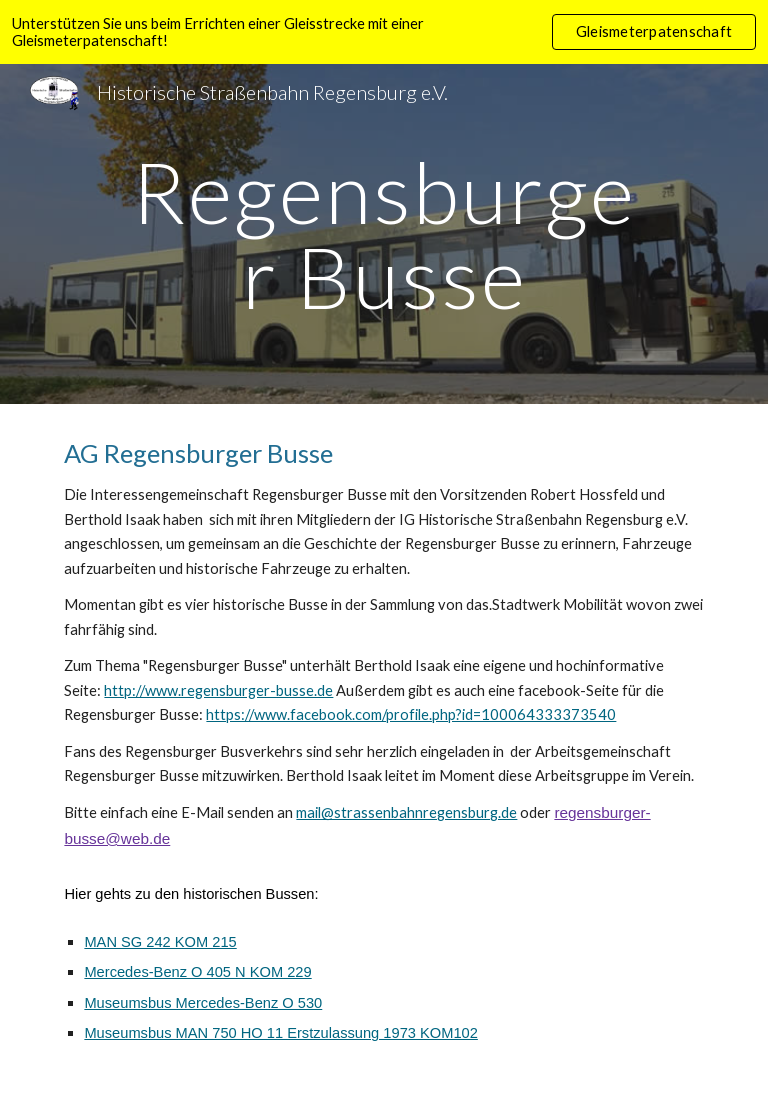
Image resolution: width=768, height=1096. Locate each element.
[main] (383, 234)
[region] (384, 32)
